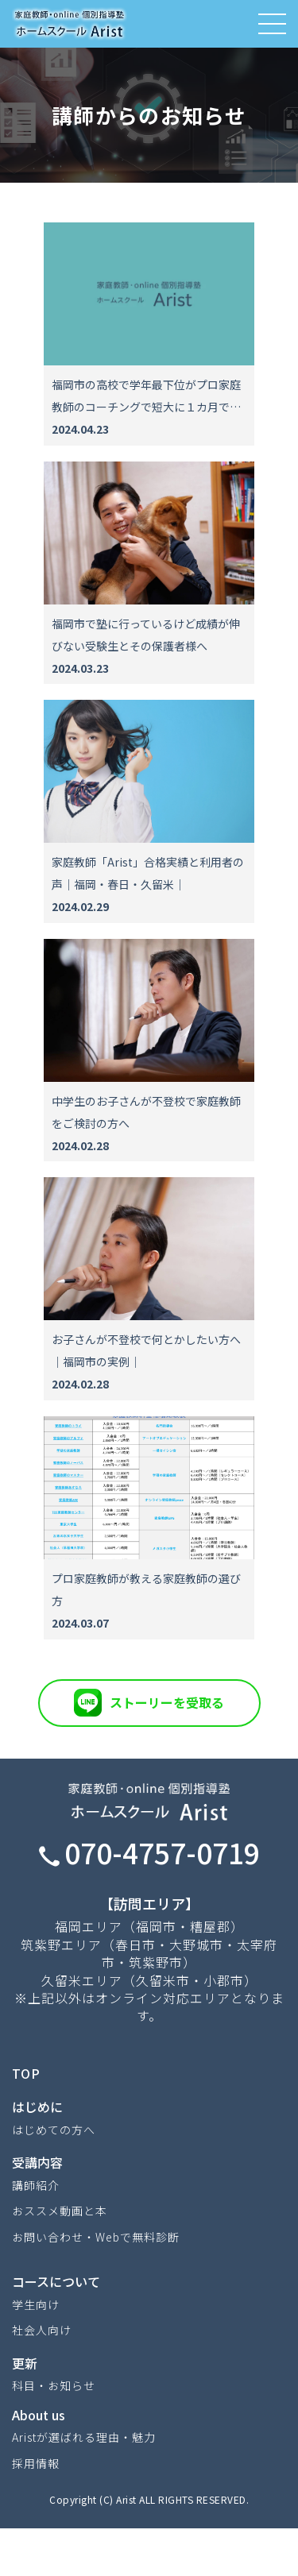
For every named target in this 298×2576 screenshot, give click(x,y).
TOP (26, 2073)
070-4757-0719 (149, 1852)
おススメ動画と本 (59, 2211)
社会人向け (42, 2330)
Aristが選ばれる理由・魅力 (84, 2437)
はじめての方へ (53, 2130)
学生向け (36, 2304)
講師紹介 (36, 2185)
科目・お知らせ (53, 2385)
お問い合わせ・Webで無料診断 (96, 2237)
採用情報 (36, 2463)
